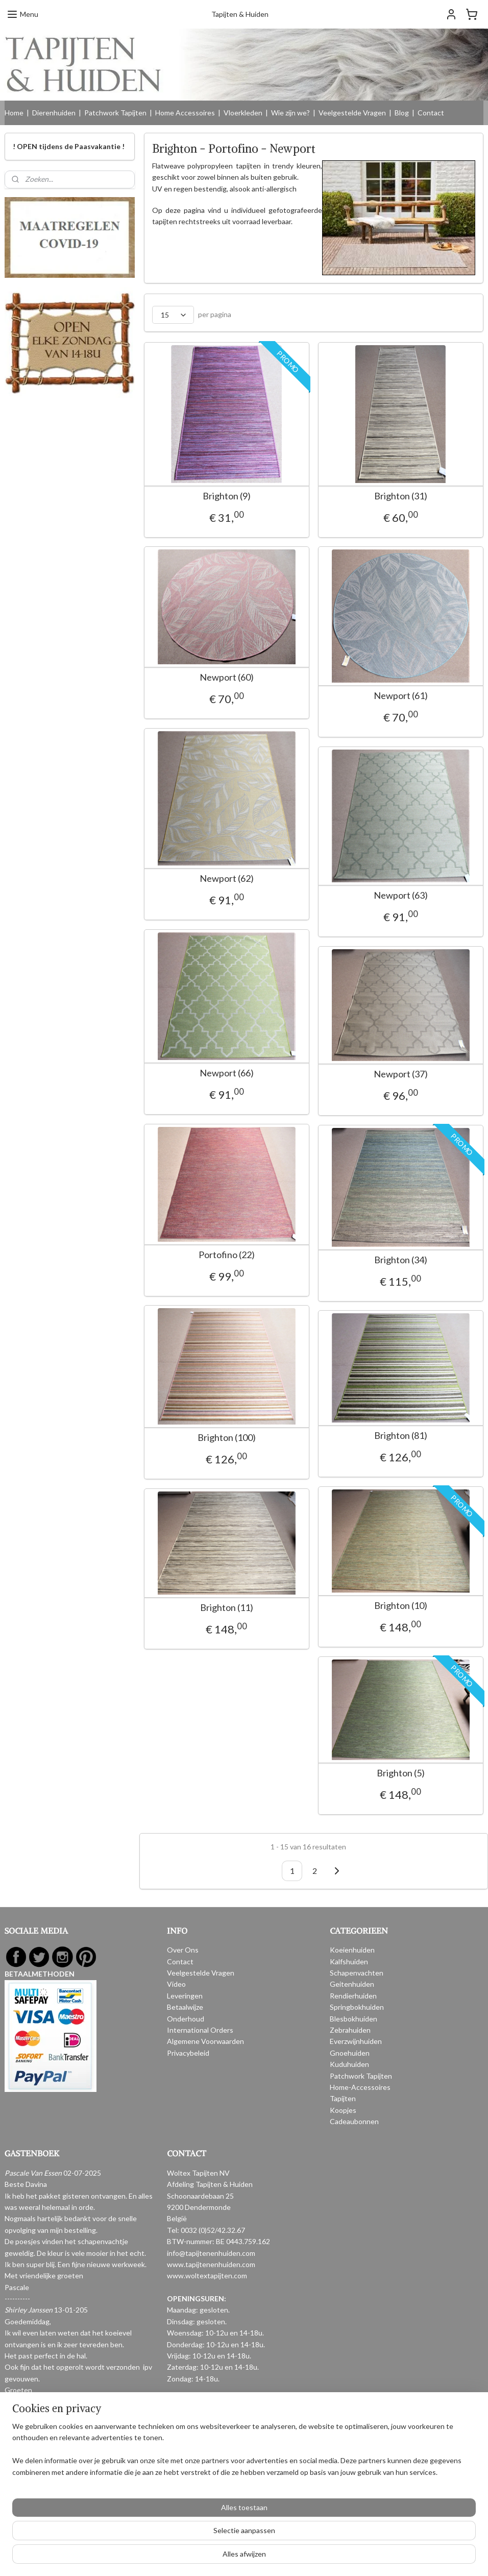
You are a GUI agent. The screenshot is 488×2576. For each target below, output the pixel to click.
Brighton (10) (400, 1605)
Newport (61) (401, 695)
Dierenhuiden (54, 112)
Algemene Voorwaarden (205, 2041)
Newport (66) (227, 1072)
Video (176, 1984)
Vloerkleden (243, 112)
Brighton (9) (227, 495)
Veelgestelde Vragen (352, 112)
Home (14, 112)
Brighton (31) (400, 495)
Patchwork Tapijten (115, 112)
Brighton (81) (400, 1435)
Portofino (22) (227, 1254)
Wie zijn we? (290, 112)
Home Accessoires (185, 112)
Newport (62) (227, 878)
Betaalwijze (185, 2007)
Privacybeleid (188, 2053)
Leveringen (185, 1995)
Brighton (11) (226, 1607)
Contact (431, 112)
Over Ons (183, 1949)
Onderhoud (185, 2018)
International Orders (200, 2030)
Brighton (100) (227, 1437)
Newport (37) (401, 1073)
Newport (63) (401, 894)
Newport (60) (227, 676)
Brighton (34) (400, 1259)
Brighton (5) (401, 1772)
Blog (402, 112)
